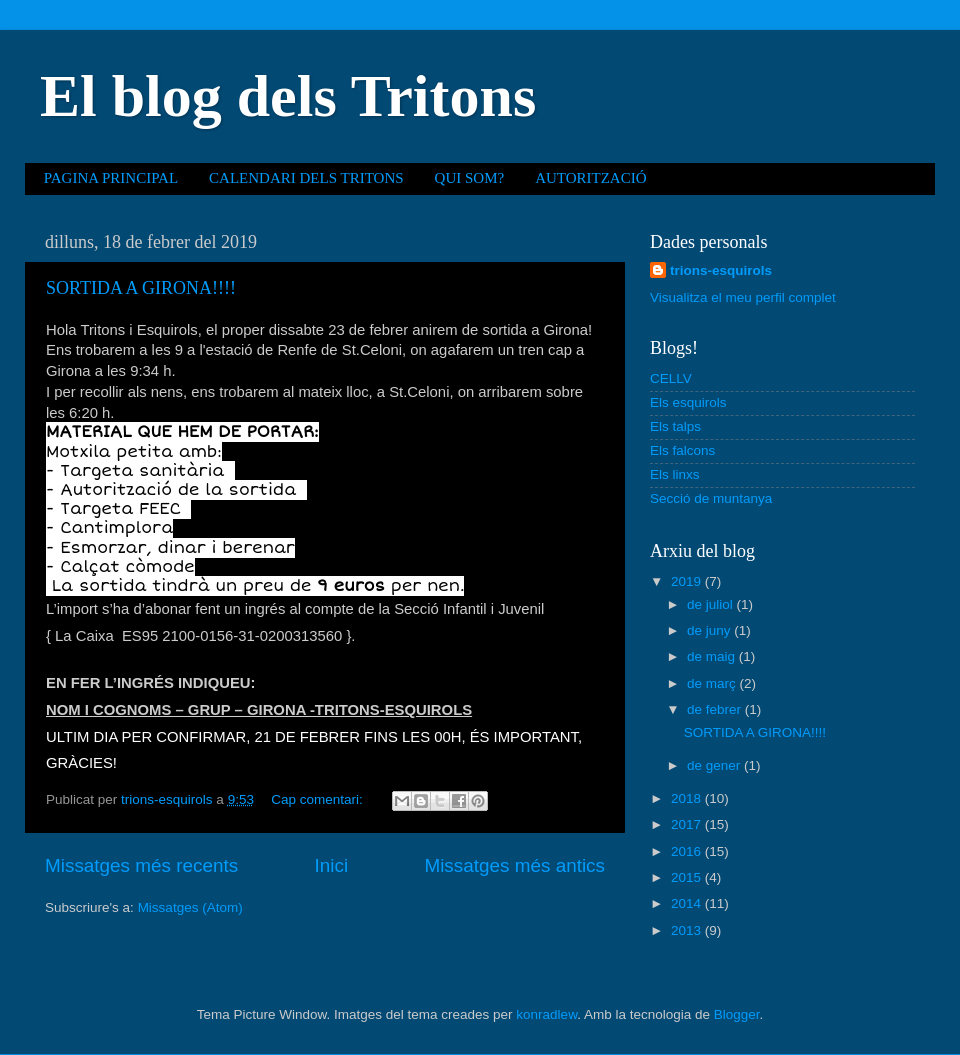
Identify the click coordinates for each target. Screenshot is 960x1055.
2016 (688, 851)
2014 (688, 903)
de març (713, 683)
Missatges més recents (141, 865)
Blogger (737, 1014)
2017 (688, 824)
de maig (713, 656)
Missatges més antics (514, 865)
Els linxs (675, 474)
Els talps (675, 426)
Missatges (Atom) (190, 907)
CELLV (671, 378)
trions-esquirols (721, 270)
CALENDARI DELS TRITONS (306, 178)
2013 (688, 930)
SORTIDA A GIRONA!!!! (141, 288)
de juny (710, 630)
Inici (332, 865)
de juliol (712, 604)
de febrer (716, 709)
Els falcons (682, 450)
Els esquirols (688, 402)
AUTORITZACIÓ (590, 178)
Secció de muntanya (711, 498)
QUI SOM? (470, 178)
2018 (688, 798)
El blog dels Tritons (288, 96)
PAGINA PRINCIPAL (111, 178)
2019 (688, 581)
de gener (715, 765)
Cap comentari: (318, 799)
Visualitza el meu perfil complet (743, 297)
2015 (688, 877)
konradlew (546, 1014)
